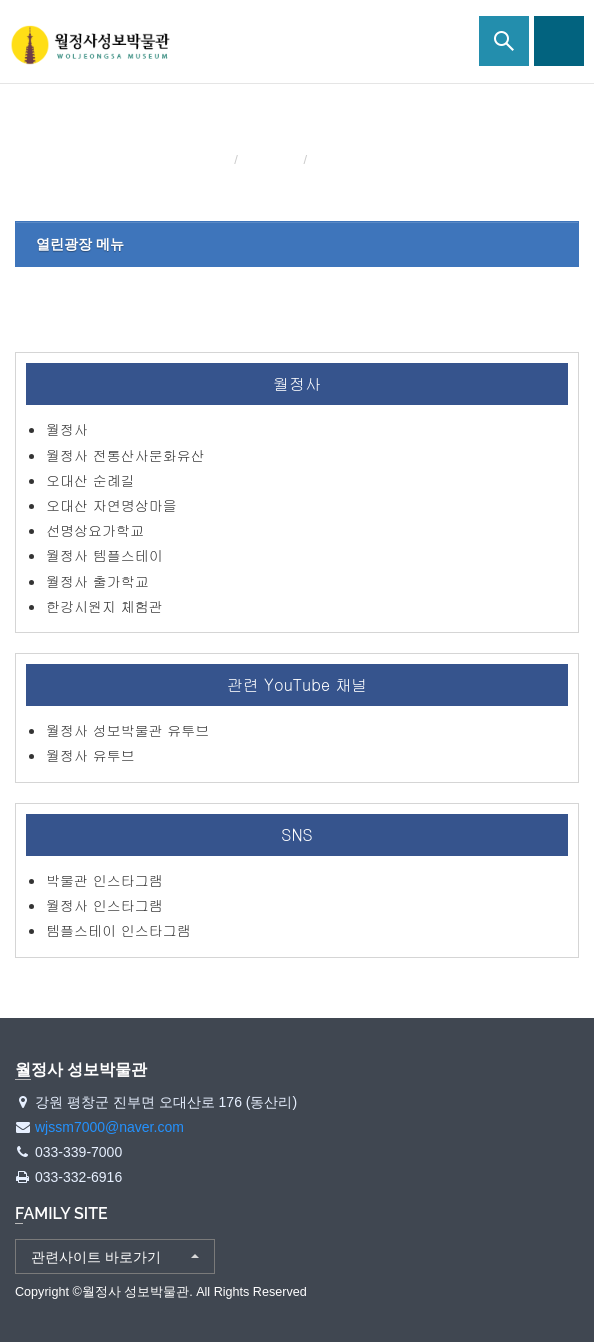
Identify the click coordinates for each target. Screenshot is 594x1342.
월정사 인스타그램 (104, 905)
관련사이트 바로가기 (96, 1257)
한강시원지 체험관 (104, 606)
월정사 (67, 429)
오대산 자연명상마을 (111, 505)
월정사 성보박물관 (90, 45)
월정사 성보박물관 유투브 (127, 730)
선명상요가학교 (95, 530)
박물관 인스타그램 (104, 880)
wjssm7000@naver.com (109, 1127)
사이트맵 (559, 41)
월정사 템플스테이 (104, 555)
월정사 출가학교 (97, 581)
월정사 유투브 (90, 755)
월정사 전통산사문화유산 (125, 455)
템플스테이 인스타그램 (118, 930)
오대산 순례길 (90, 480)
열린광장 (272, 159)
